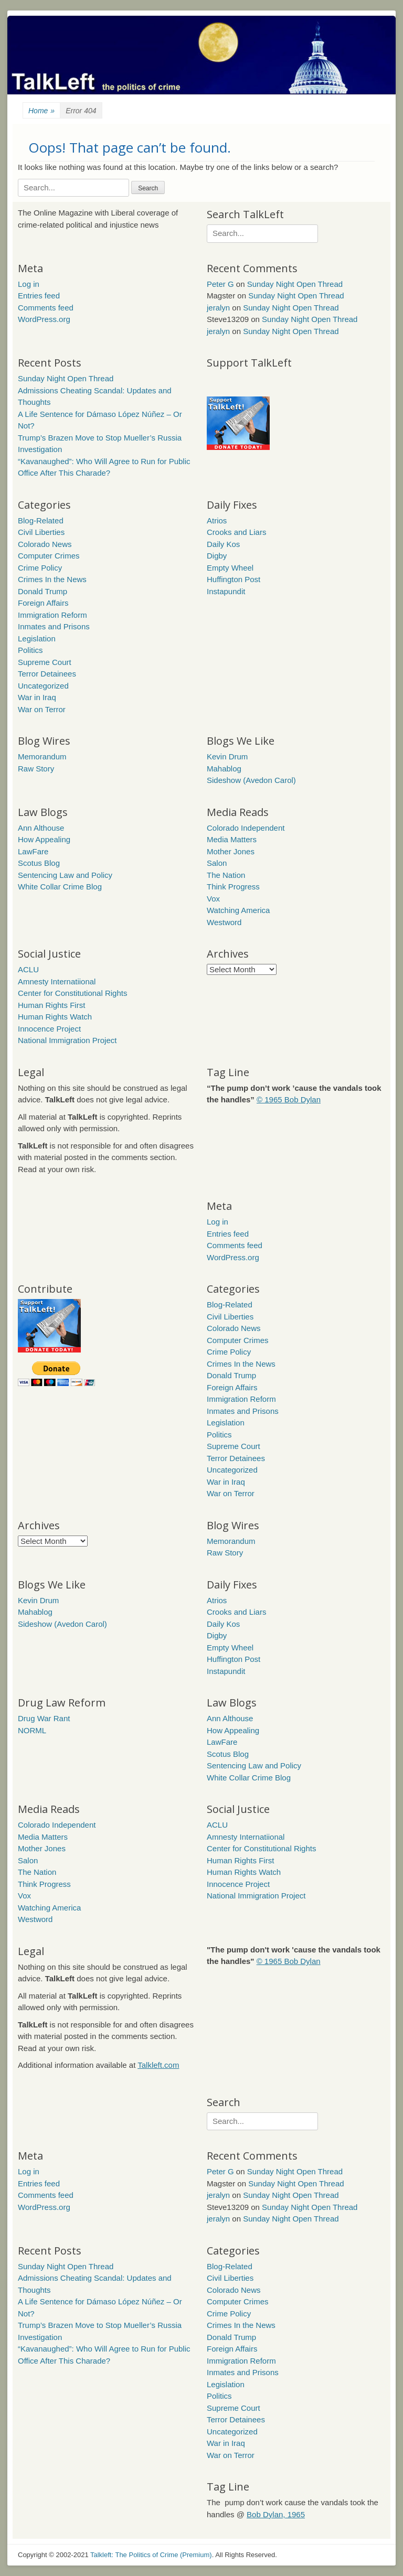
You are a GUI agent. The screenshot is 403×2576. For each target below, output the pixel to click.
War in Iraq (37, 697)
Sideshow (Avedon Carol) (251, 780)
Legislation (37, 638)
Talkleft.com (158, 2064)
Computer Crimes (49, 555)
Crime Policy (40, 567)
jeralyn (218, 307)
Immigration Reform (52, 614)
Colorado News (45, 544)
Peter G (220, 284)
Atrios (217, 520)
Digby (217, 555)
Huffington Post (233, 579)
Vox (213, 898)
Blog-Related (40, 520)
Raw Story (36, 768)
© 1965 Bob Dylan (289, 1099)
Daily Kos (223, 544)
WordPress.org (44, 319)
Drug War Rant (44, 1718)
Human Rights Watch (55, 1016)
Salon (217, 862)
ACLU (28, 969)
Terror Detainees (47, 673)
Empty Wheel (230, 567)
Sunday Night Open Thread (295, 284)
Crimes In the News (52, 579)
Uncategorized (43, 685)
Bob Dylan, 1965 (276, 2514)
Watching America (238, 910)
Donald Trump (42, 591)
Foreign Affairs (43, 602)
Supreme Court (44, 662)
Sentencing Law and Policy (65, 875)
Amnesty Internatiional (57, 981)
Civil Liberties (41, 532)
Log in (28, 284)
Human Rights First (51, 1005)
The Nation (226, 875)
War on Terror (42, 709)
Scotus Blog (39, 862)
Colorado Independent (245, 827)
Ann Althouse (41, 827)
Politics (30, 650)
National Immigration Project (67, 1040)
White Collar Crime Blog (60, 886)
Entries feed (39, 295)
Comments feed (45, 307)
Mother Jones (230, 851)
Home (41, 110)
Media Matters (232, 839)
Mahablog (224, 768)
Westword (224, 922)
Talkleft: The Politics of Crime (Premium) (151, 2555)
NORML (32, 1730)
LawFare (33, 851)
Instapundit (226, 591)
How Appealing (44, 839)
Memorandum (42, 756)
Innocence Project (49, 1028)
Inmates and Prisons (54, 626)
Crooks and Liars (236, 532)
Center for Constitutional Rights (72, 993)
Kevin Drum (227, 756)
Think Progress (233, 886)
